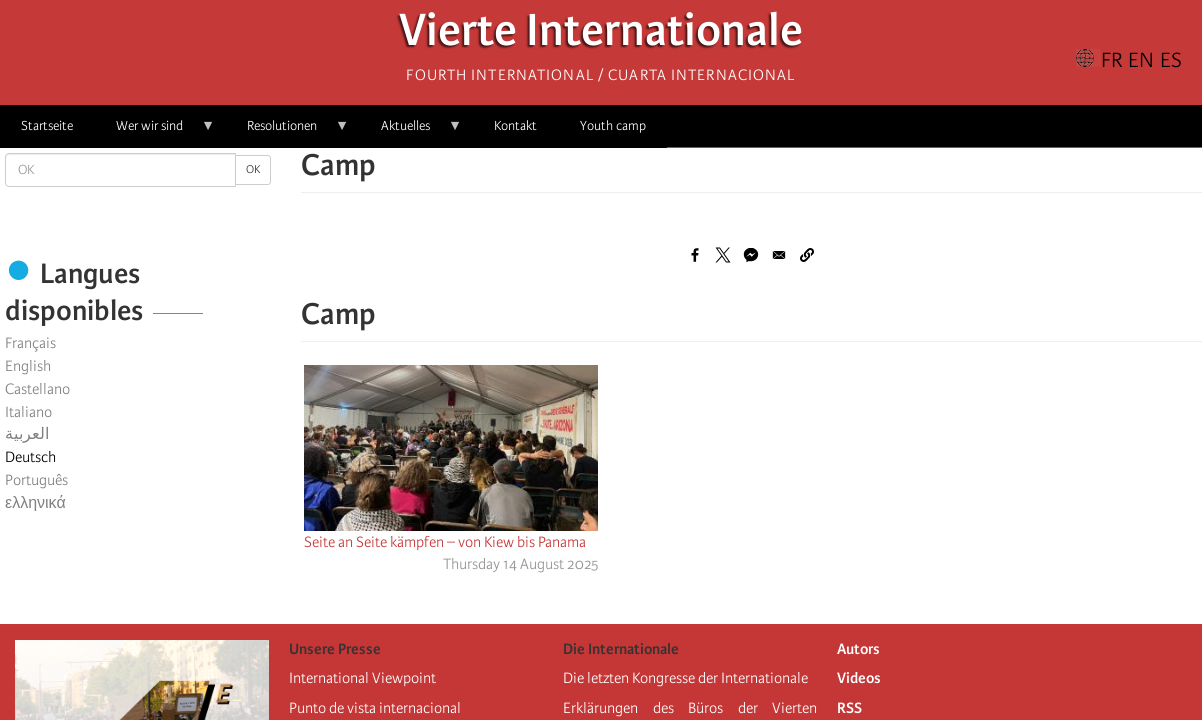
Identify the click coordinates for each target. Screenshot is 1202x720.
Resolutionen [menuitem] (287, 132)
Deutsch (30, 457)
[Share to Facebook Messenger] (751, 255)
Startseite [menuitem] (47, 125)
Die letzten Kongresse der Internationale (685, 678)
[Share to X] (723, 255)
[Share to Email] (779, 255)
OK (253, 169)
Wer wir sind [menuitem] (155, 132)
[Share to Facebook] (695, 255)
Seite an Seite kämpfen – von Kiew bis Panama (445, 542)
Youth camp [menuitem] (613, 125)
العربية (27, 434)
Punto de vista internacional (375, 708)
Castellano (37, 389)
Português (36, 480)
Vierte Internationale (601, 35)
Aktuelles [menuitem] (411, 132)
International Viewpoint (362, 678)
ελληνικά (35, 503)
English (28, 366)
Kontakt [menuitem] (515, 125)
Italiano (28, 412)
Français (30, 343)
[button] (807, 255)
